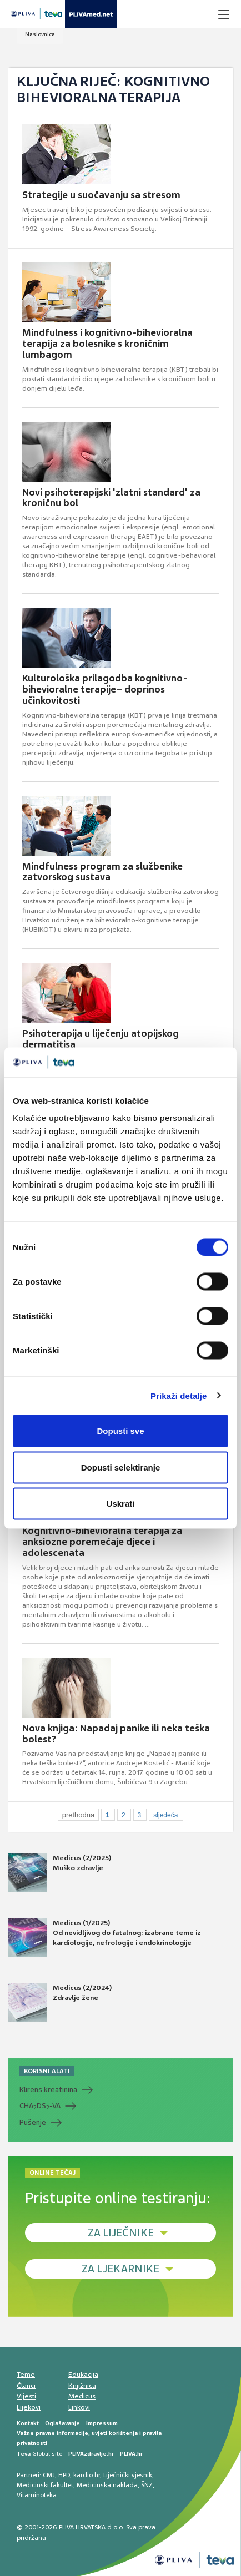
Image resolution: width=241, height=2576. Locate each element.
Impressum (102, 2423)
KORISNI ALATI (47, 2071)
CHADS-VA (40, 2106)
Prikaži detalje (178, 1395)
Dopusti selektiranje (120, 1467)
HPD (64, 2475)
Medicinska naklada (107, 2485)
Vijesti (26, 2396)
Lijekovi (29, 2407)
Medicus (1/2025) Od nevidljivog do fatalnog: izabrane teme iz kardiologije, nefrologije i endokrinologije (104, 1937)
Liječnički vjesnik (127, 2475)
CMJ (49, 2475)
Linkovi (79, 2407)
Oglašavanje (62, 2423)
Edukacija (83, 2374)
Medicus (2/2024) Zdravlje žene (60, 2002)
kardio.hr (86, 2475)
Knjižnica (82, 2385)
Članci (26, 2385)
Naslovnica (40, 34)
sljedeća (165, 1815)
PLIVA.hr (131, 2453)
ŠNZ (147, 2485)
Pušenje (32, 2122)
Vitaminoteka (37, 2495)
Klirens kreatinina (48, 2089)
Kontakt (28, 2423)
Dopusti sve (120, 1431)
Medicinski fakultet (45, 2485)
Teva (24, 2453)
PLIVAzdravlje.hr (91, 2453)
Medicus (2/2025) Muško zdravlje (59, 1872)
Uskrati (121, 1503)
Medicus (82, 2396)
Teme (26, 2374)
